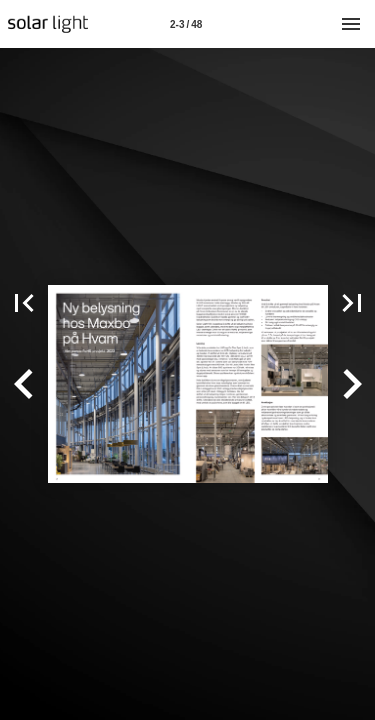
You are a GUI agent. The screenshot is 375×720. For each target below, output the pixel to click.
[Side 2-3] (186, 24)
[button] (24, 384)
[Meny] (351, 24)
